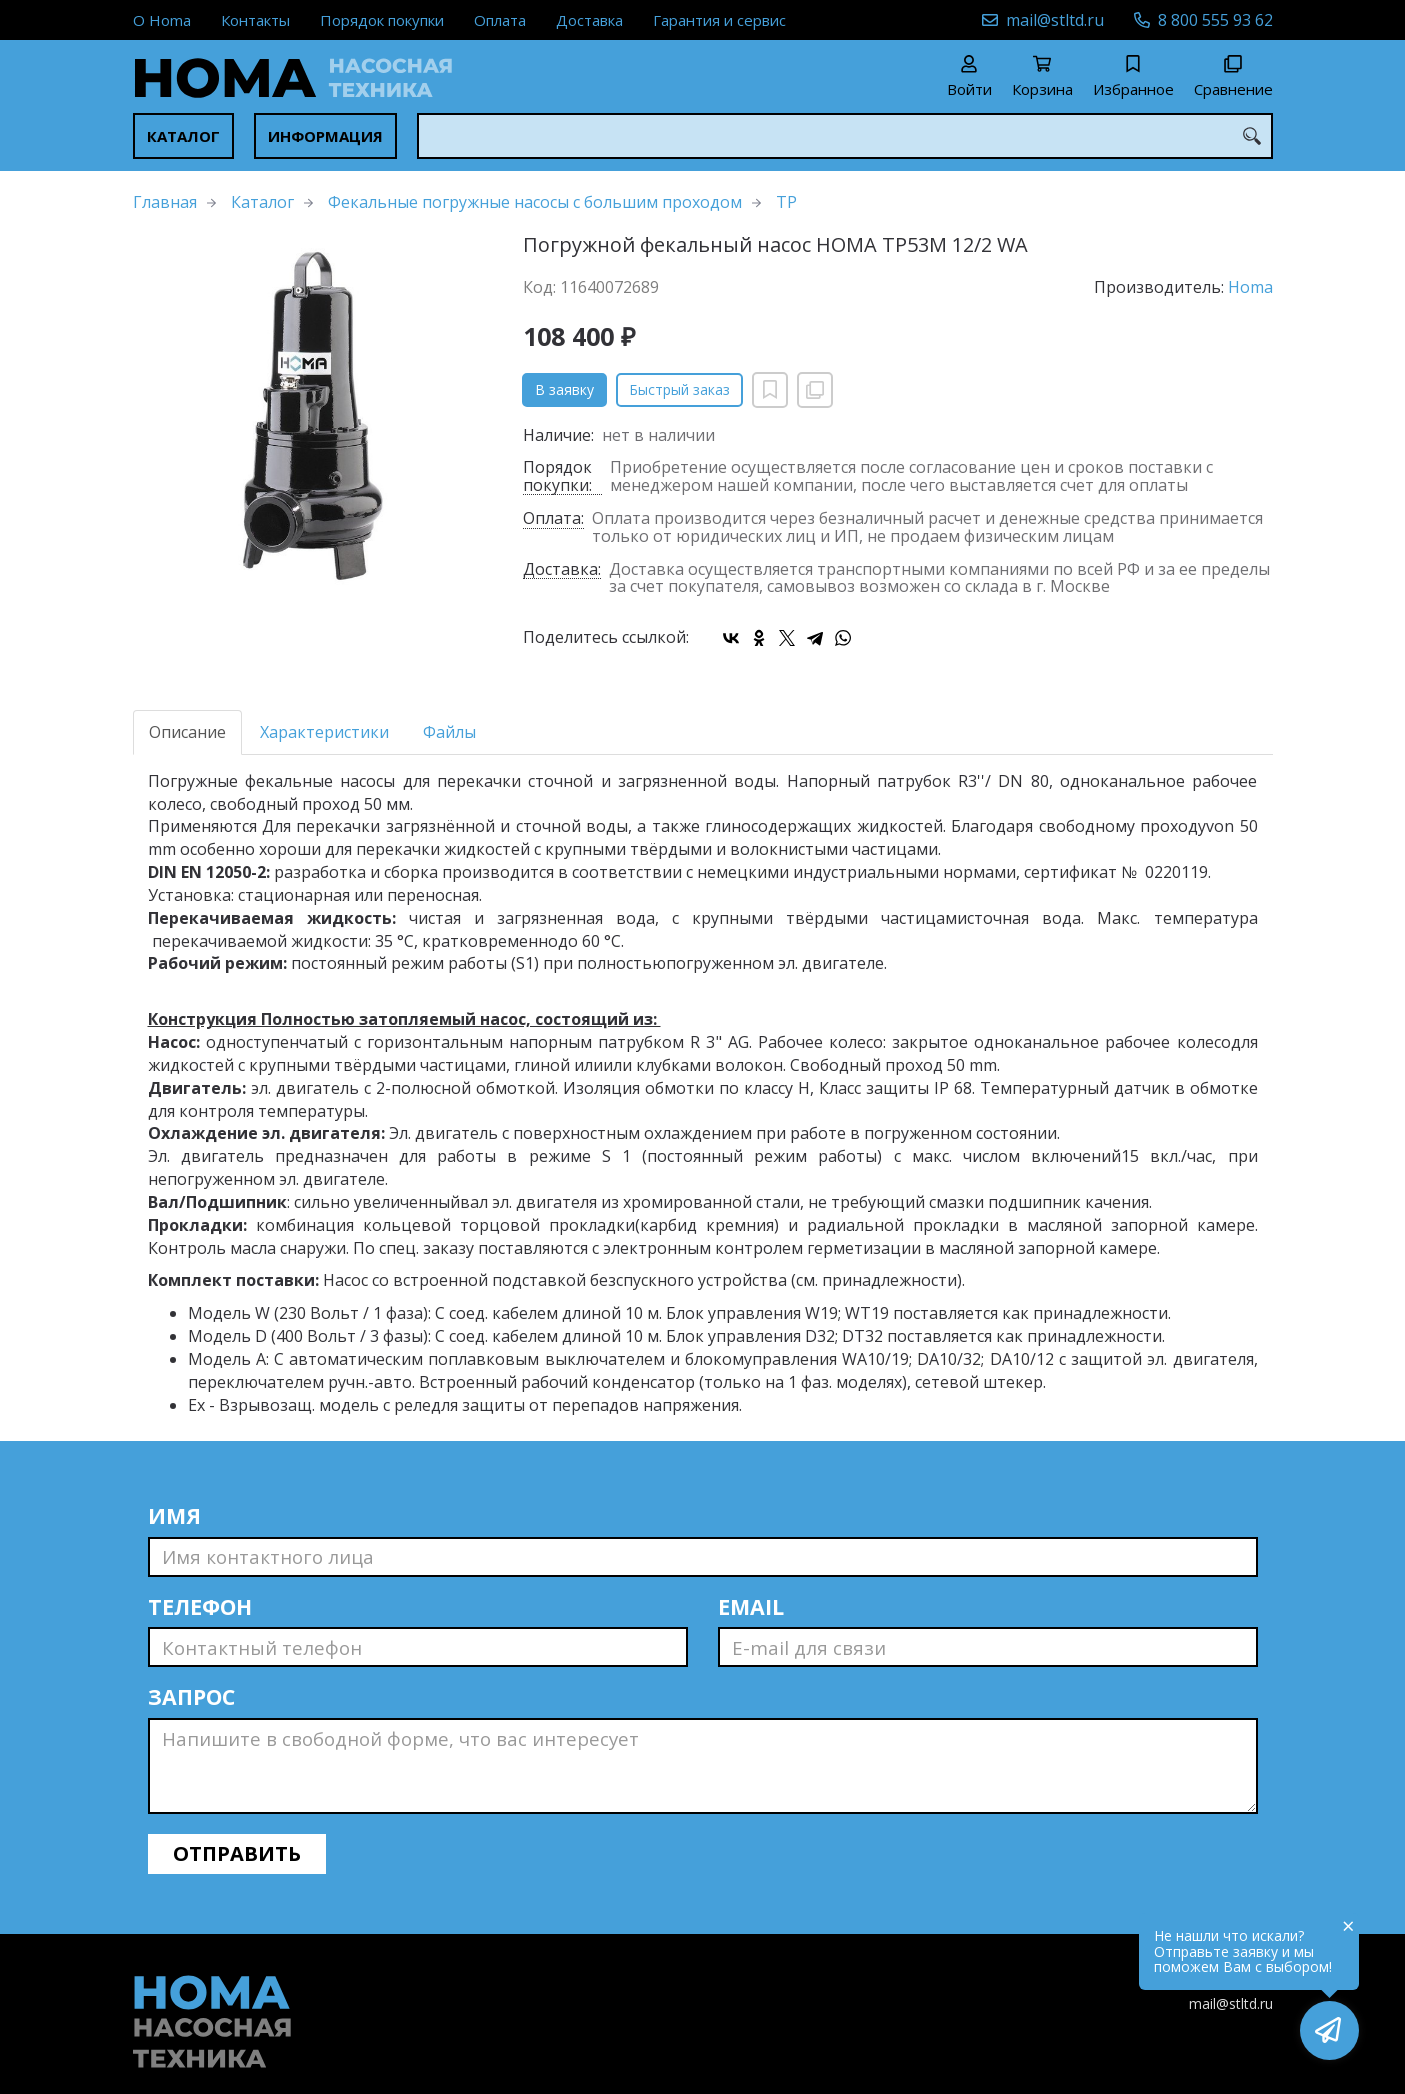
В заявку (564, 389)
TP (786, 202)
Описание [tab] (187, 732)
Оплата (500, 20)
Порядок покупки (382, 20)
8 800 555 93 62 (1215, 20)
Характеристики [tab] (324, 732)
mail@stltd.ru (1055, 20)
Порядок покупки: (557, 477)
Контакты (255, 20)
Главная (165, 202)
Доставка (589, 20)
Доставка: (562, 570)
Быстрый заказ (679, 389)
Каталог (183, 136)
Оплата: (553, 519)
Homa (1250, 287)
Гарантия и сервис (719, 20)
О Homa (162, 20)
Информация (325, 136)
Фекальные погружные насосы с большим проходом (535, 202)
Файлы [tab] (449, 732)
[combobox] (845, 136)
